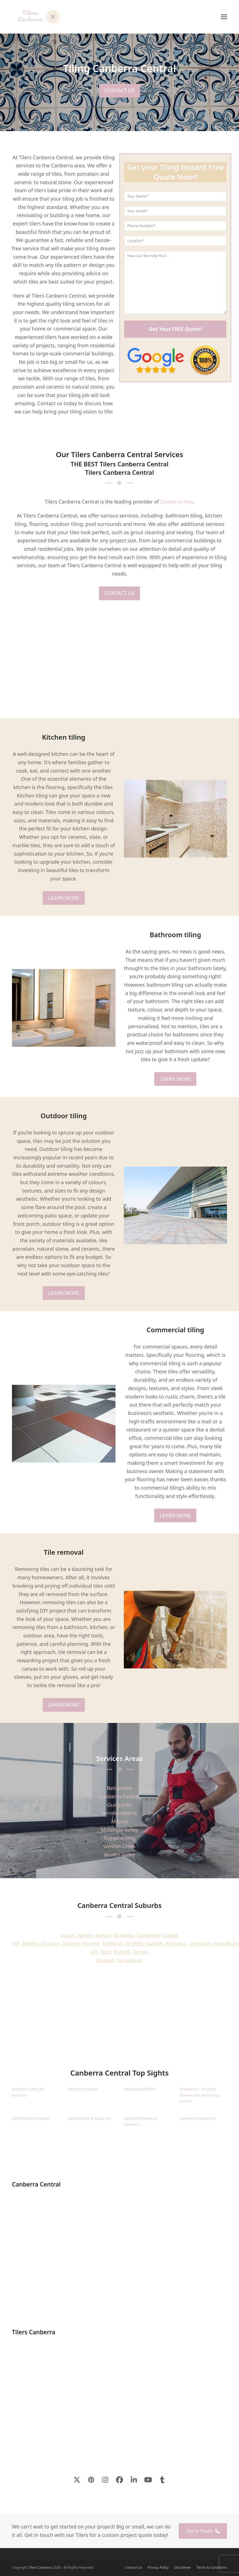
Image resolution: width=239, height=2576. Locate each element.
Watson (105, 1960)
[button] (224, 17)
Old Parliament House (30, 2118)
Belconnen (119, 1788)
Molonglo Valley (119, 1829)
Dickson (50, 1943)
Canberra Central (119, 1796)
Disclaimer (182, 2567)
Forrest (91, 1943)
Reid (105, 1951)
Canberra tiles (176, 501)
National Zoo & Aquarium (89, 2118)
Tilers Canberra (40, 2567)
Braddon (124, 1935)
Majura (119, 1821)
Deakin (30, 1943)
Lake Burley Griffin (139, 2088)
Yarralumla (129, 1960)
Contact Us (133, 2567)
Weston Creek (119, 1846)
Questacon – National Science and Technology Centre (200, 2094)
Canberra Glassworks (198, 2118)
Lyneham (200, 1943)
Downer (71, 1943)
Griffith (134, 1943)
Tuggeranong (120, 1837)
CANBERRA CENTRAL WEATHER (119, 2027)
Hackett (154, 1943)
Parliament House (83, 2088)
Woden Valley (119, 1854)
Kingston (176, 1943)
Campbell (148, 1935)
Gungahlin (119, 1804)
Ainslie (84, 1935)
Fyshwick (112, 1943)
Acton (67, 1935)
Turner (140, 1951)
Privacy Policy (158, 2567)
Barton (103, 1935)
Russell (122, 1951)
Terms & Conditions (211, 2567)
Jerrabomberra (119, 1813)
